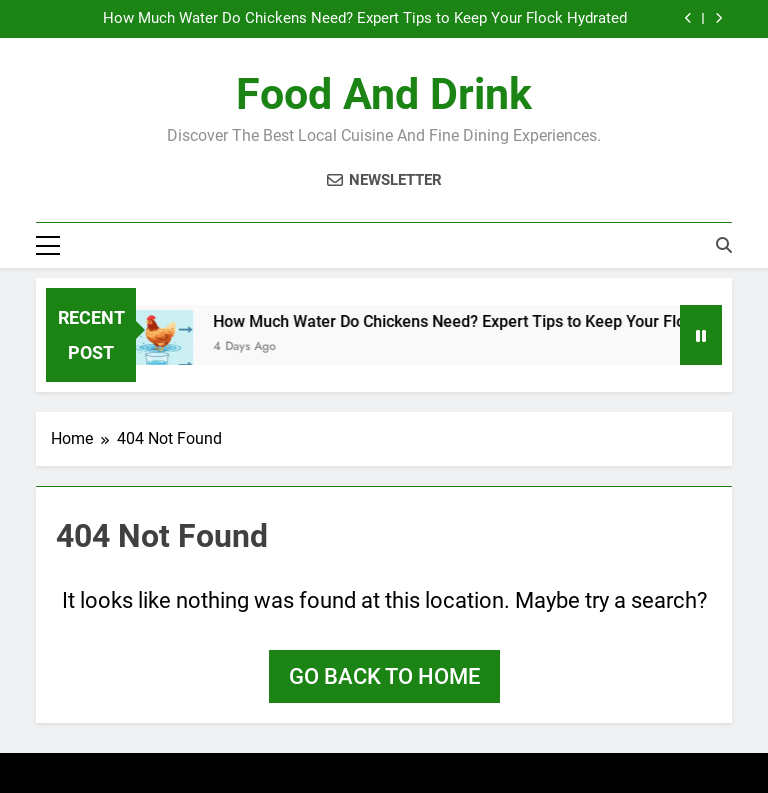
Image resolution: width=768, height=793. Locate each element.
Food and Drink (384, 94)
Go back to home (384, 676)
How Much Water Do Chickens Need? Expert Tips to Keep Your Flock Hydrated (365, 19)
